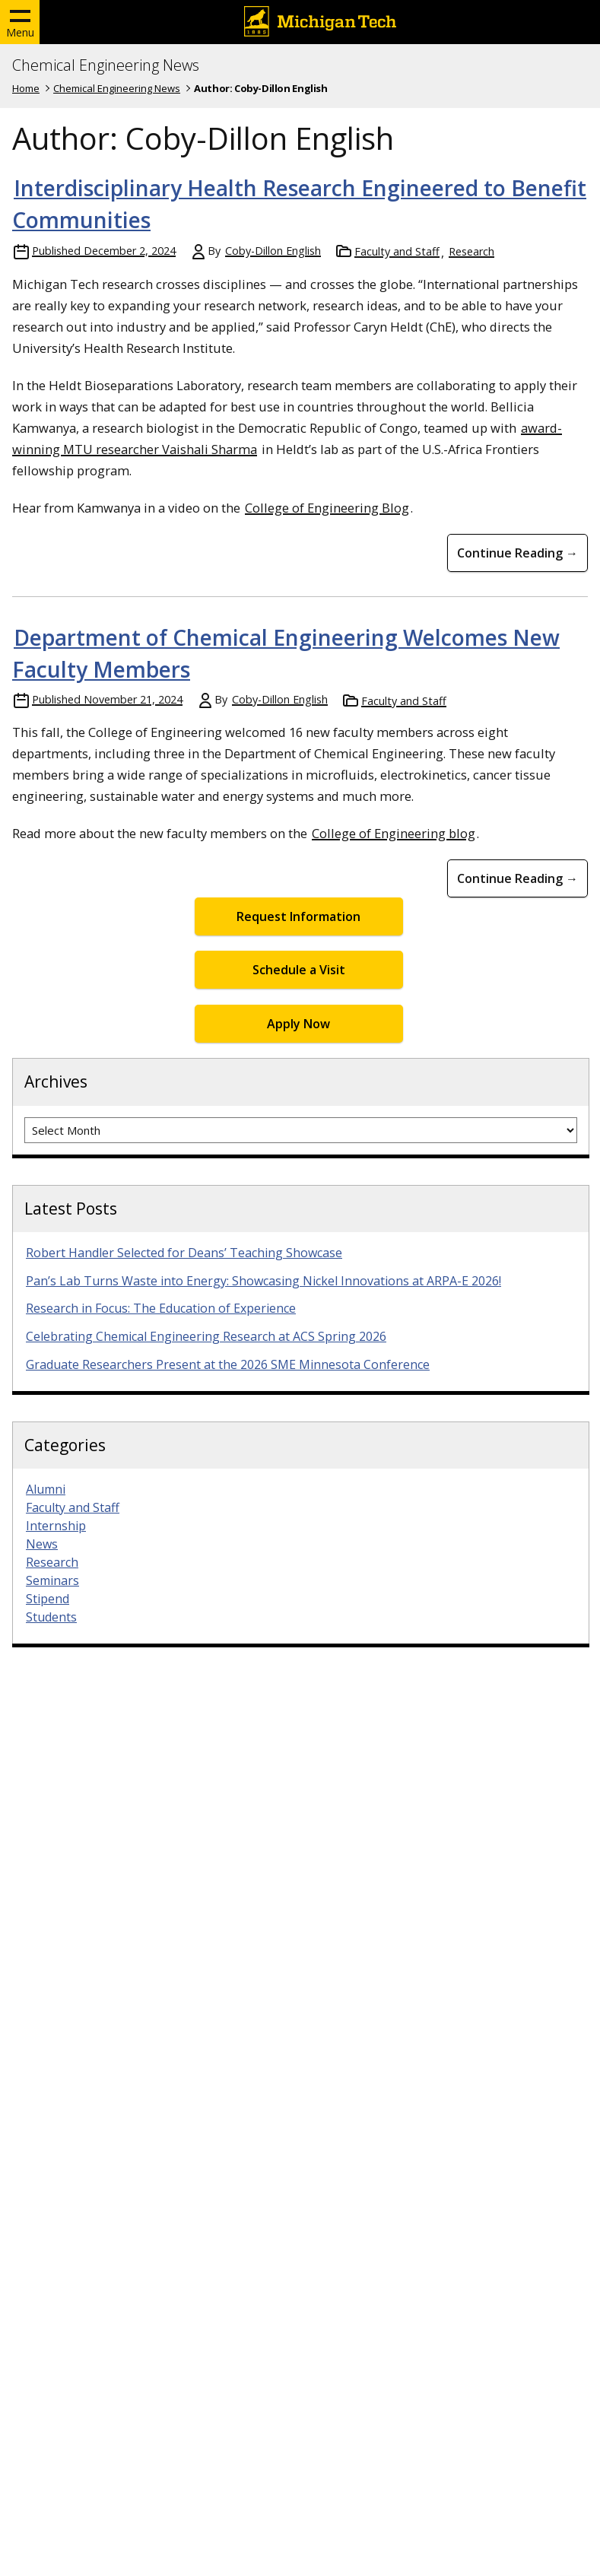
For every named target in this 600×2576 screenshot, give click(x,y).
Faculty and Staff (397, 251)
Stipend (47, 1598)
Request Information (298, 916)
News (42, 1544)
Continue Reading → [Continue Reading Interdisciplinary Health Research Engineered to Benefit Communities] (517, 553)
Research (471, 251)
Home (26, 88)
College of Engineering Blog (327, 507)
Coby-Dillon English (273, 250)
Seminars (52, 1580)
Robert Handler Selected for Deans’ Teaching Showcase (184, 1252)
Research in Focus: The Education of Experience (161, 1308)
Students (51, 1617)
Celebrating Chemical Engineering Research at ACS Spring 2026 (206, 1336)
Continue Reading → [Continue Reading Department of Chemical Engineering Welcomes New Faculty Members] (517, 878)
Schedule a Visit (298, 969)
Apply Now (298, 1023)
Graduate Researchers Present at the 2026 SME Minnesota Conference (228, 1364)
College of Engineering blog (393, 833)
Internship (56, 1525)
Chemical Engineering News (105, 65)
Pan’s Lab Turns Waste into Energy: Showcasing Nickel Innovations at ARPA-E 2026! (263, 1280)
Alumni (45, 1489)
